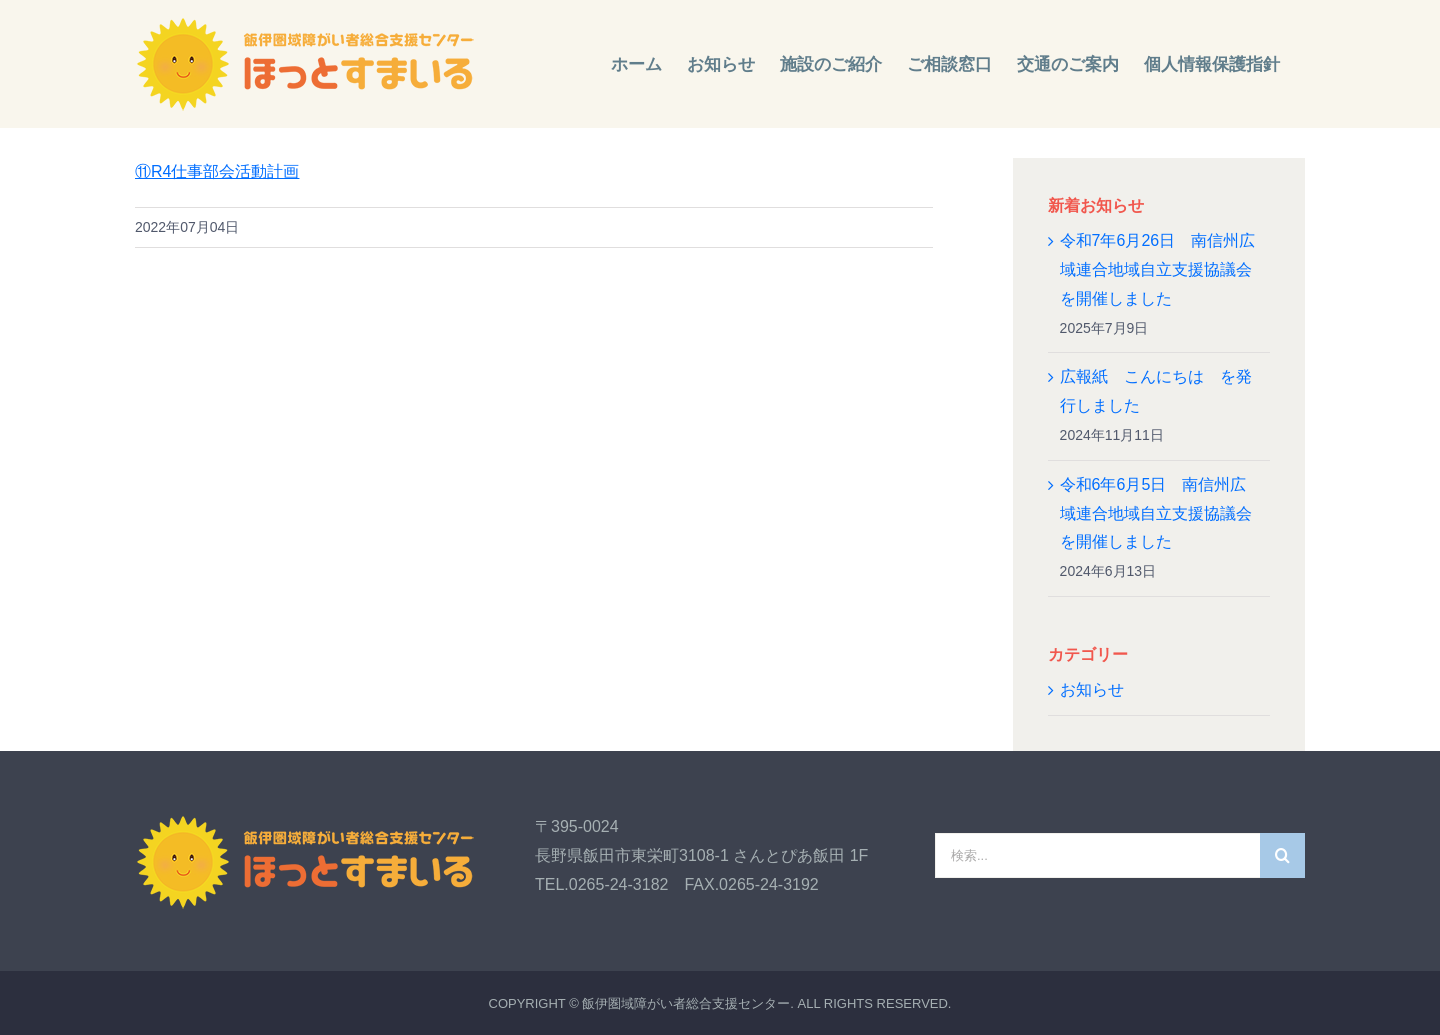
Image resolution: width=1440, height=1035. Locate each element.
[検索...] (1097, 855)
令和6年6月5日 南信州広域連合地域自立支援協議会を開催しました (1156, 513)
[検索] (1282, 855)
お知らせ (1092, 689)
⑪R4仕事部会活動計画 (217, 171)
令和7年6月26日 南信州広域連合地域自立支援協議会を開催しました (1158, 269)
